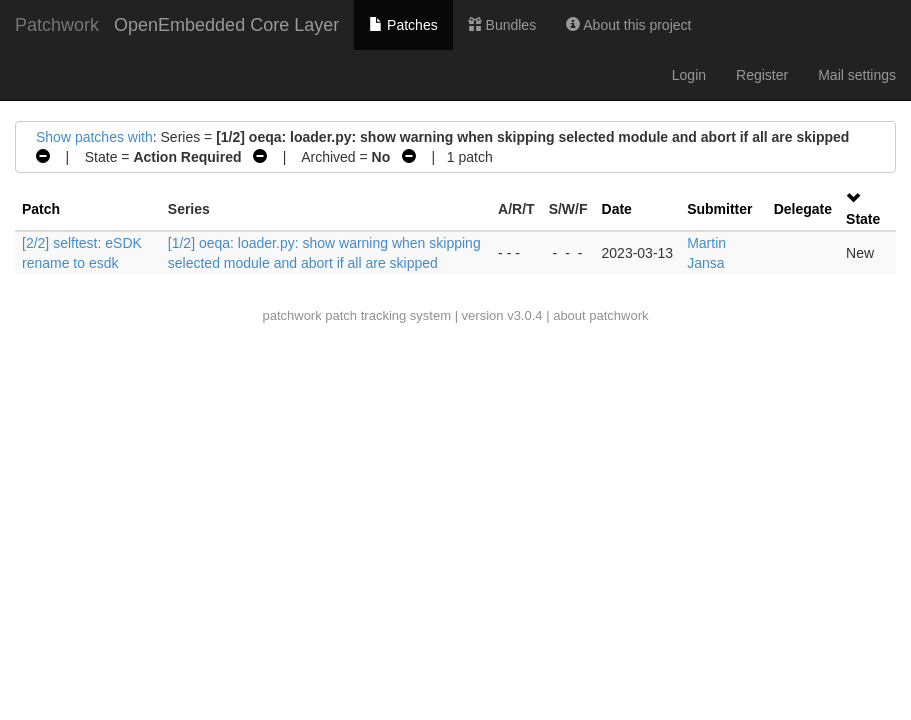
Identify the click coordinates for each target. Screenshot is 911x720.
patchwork (291, 315)
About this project (628, 25)
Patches (403, 25)
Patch (41, 209)
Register (762, 75)
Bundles (502, 25)
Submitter (719, 209)
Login (689, 75)
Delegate (803, 209)
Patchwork (57, 25)
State (863, 219)
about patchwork (600, 315)
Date (617, 209)
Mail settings (857, 75)
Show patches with (94, 137)
